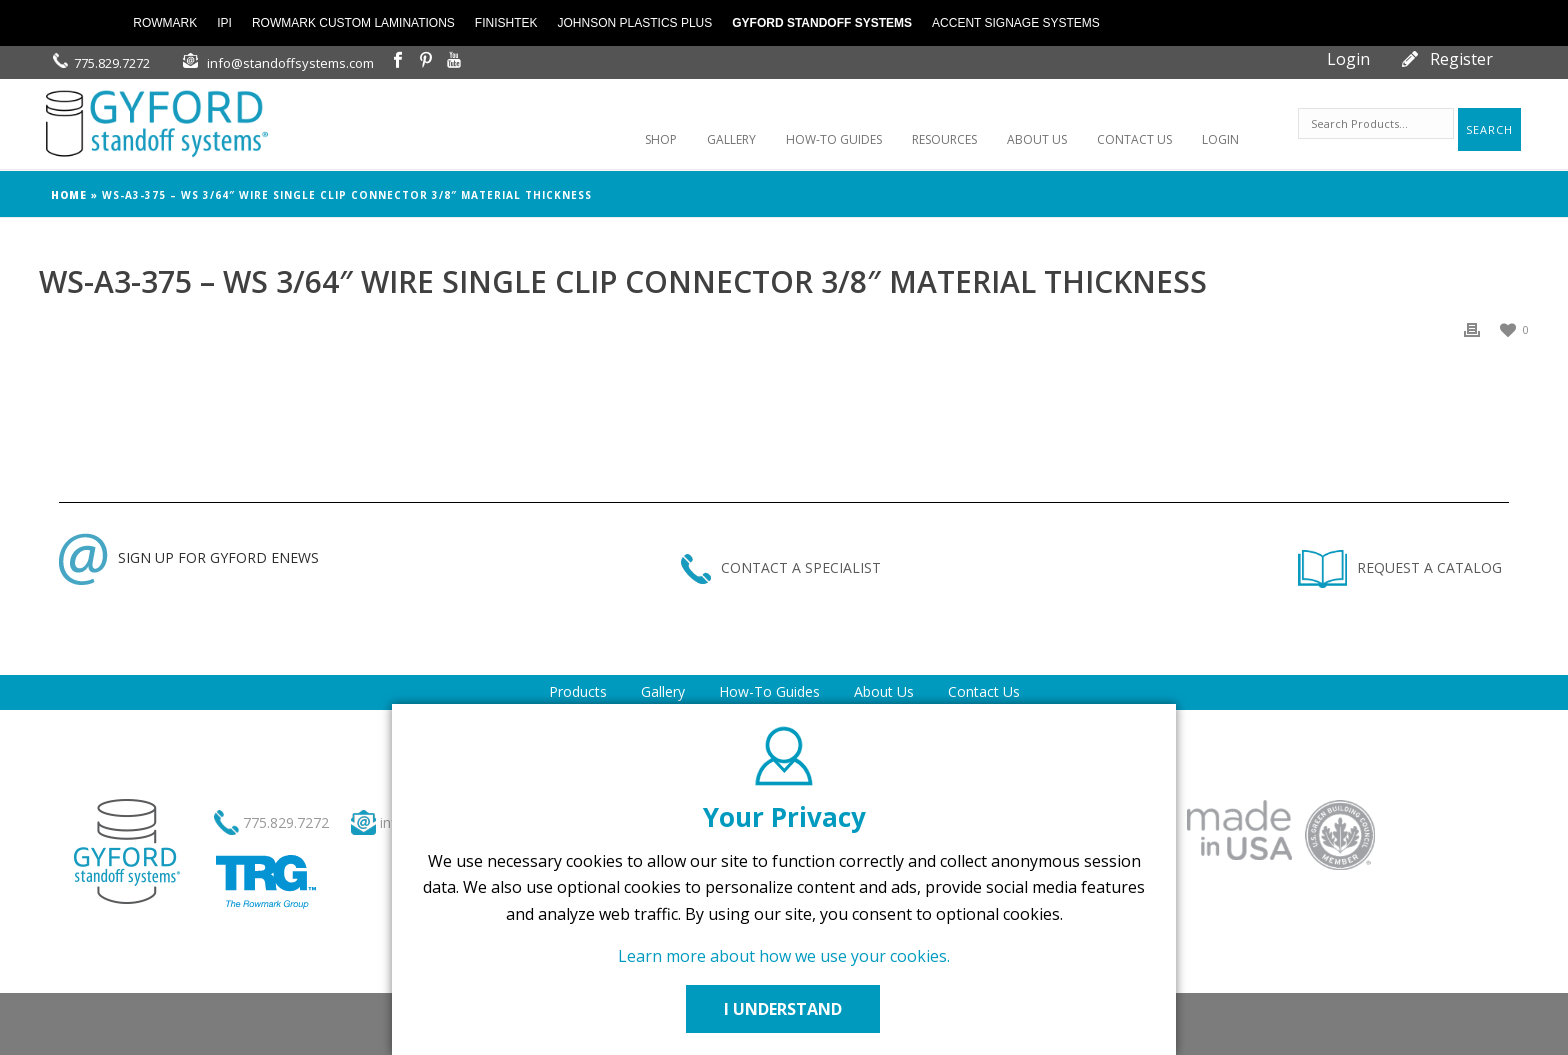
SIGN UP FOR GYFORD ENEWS (189, 557)
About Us (884, 691)
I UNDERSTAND (784, 1009)
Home (69, 195)
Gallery (663, 691)
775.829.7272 (112, 63)
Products (578, 691)
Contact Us (984, 691)
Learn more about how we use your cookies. (784, 956)
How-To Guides (769, 691)
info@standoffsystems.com (290, 63)
